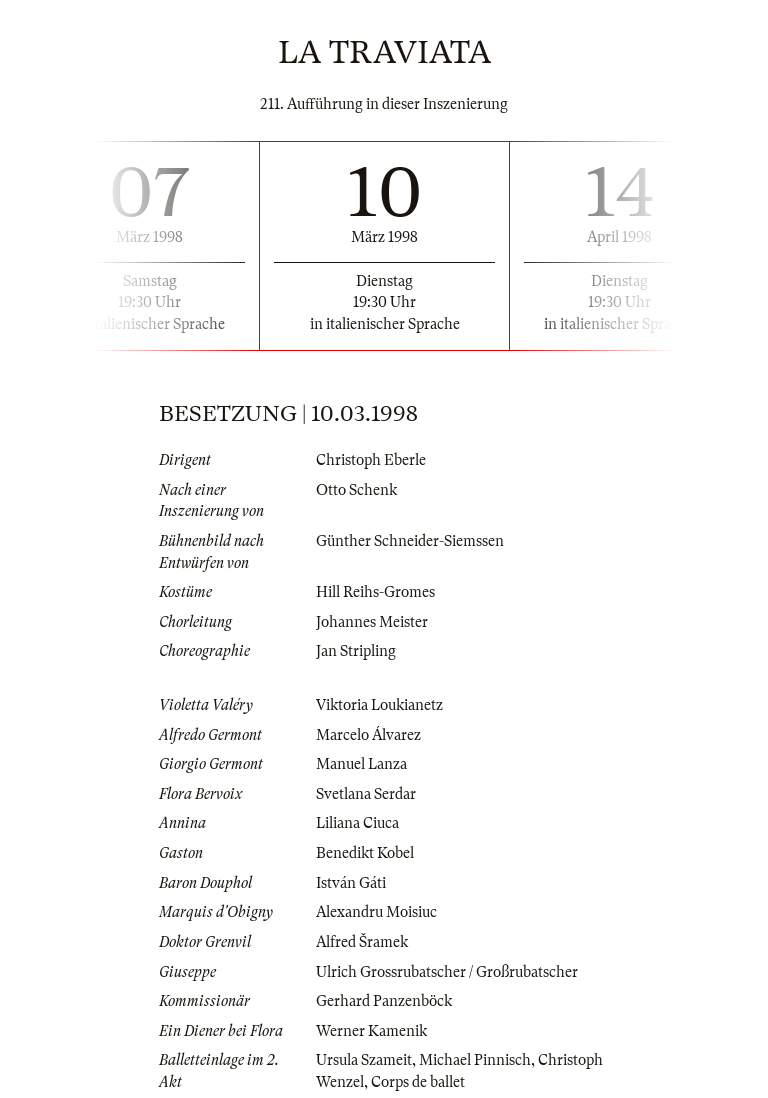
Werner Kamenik (371, 1031)
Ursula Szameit (364, 1060)
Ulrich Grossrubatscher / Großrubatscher (447, 972)
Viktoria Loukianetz (379, 705)
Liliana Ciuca (357, 823)
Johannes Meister (372, 622)
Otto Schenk (356, 490)
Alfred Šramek (362, 942)
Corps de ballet (418, 1082)
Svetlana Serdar (366, 794)
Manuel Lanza (361, 764)
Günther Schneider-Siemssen (410, 541)
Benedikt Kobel (365, 853)
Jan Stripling (356, 651)
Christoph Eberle (371, 460)
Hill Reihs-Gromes (375, 592)
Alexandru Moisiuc (376, 912)
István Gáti (351, 883)
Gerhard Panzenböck (384, 1001)
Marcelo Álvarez (368, 735)
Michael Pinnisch (475, 1060)
